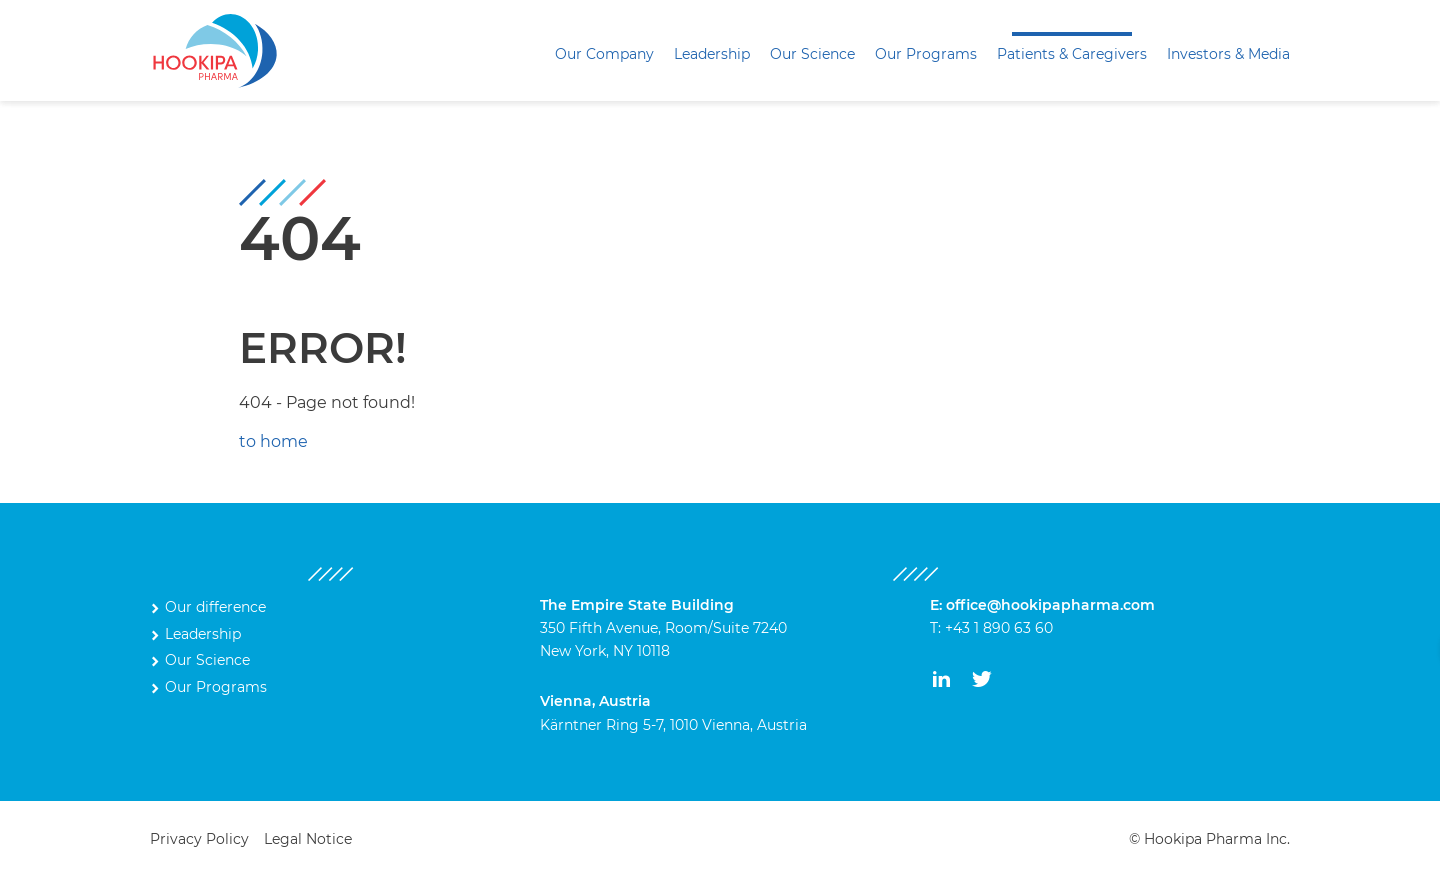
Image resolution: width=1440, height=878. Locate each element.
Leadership (712, 54)
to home (273, 441)
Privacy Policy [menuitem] (199, 839)
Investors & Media (1228, 54)
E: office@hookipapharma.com (1042, 605)
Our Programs (926, 54)
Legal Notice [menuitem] (308, 839)
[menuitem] (604, 54)
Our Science (812, 54)
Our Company (604, 54)
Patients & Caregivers (1072, 54)
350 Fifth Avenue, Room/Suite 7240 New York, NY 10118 (663, 628)
